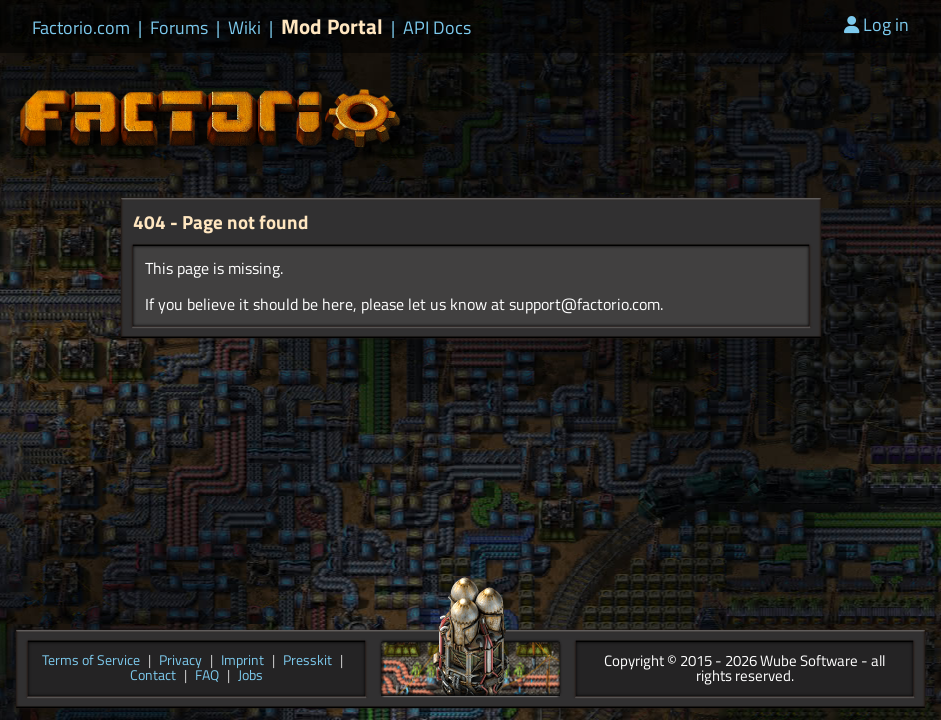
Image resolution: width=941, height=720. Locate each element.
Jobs (250, 676)
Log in (876, 24)
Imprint (242, 661)
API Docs (437, 28)
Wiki (244, 28)
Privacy (180, 661)
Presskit (307, 661)
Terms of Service (91, 661)
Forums (179, 28)
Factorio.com (81, 28)
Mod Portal (332, 26)
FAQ (207, 676)
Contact (153, 676)
